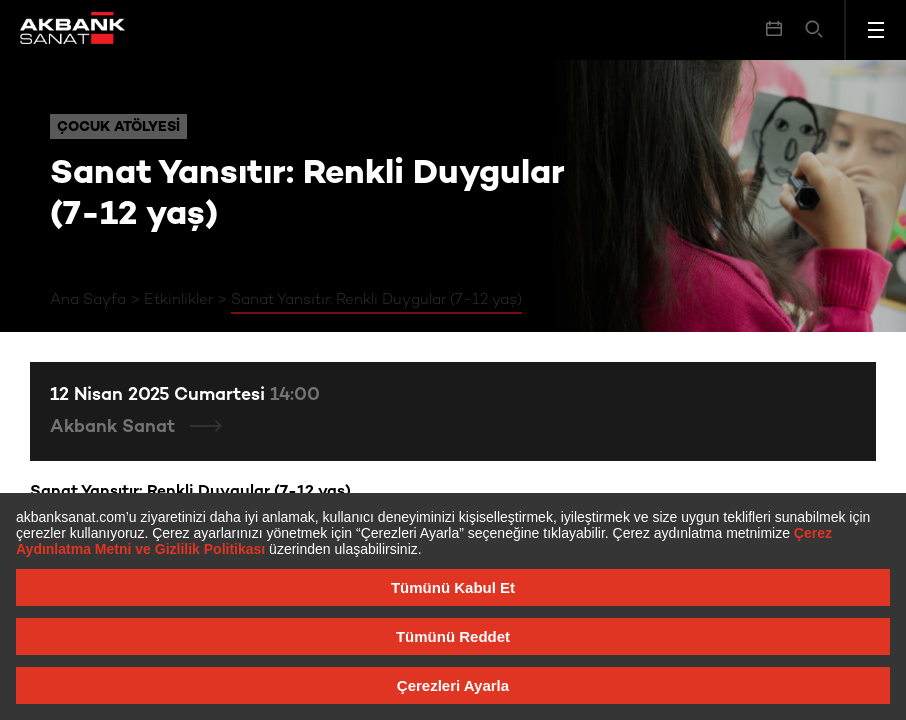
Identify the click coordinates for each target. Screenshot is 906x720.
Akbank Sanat (115, 427)
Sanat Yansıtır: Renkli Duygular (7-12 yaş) (376, 300)
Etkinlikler (178, 300)
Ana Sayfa (88, 300)
